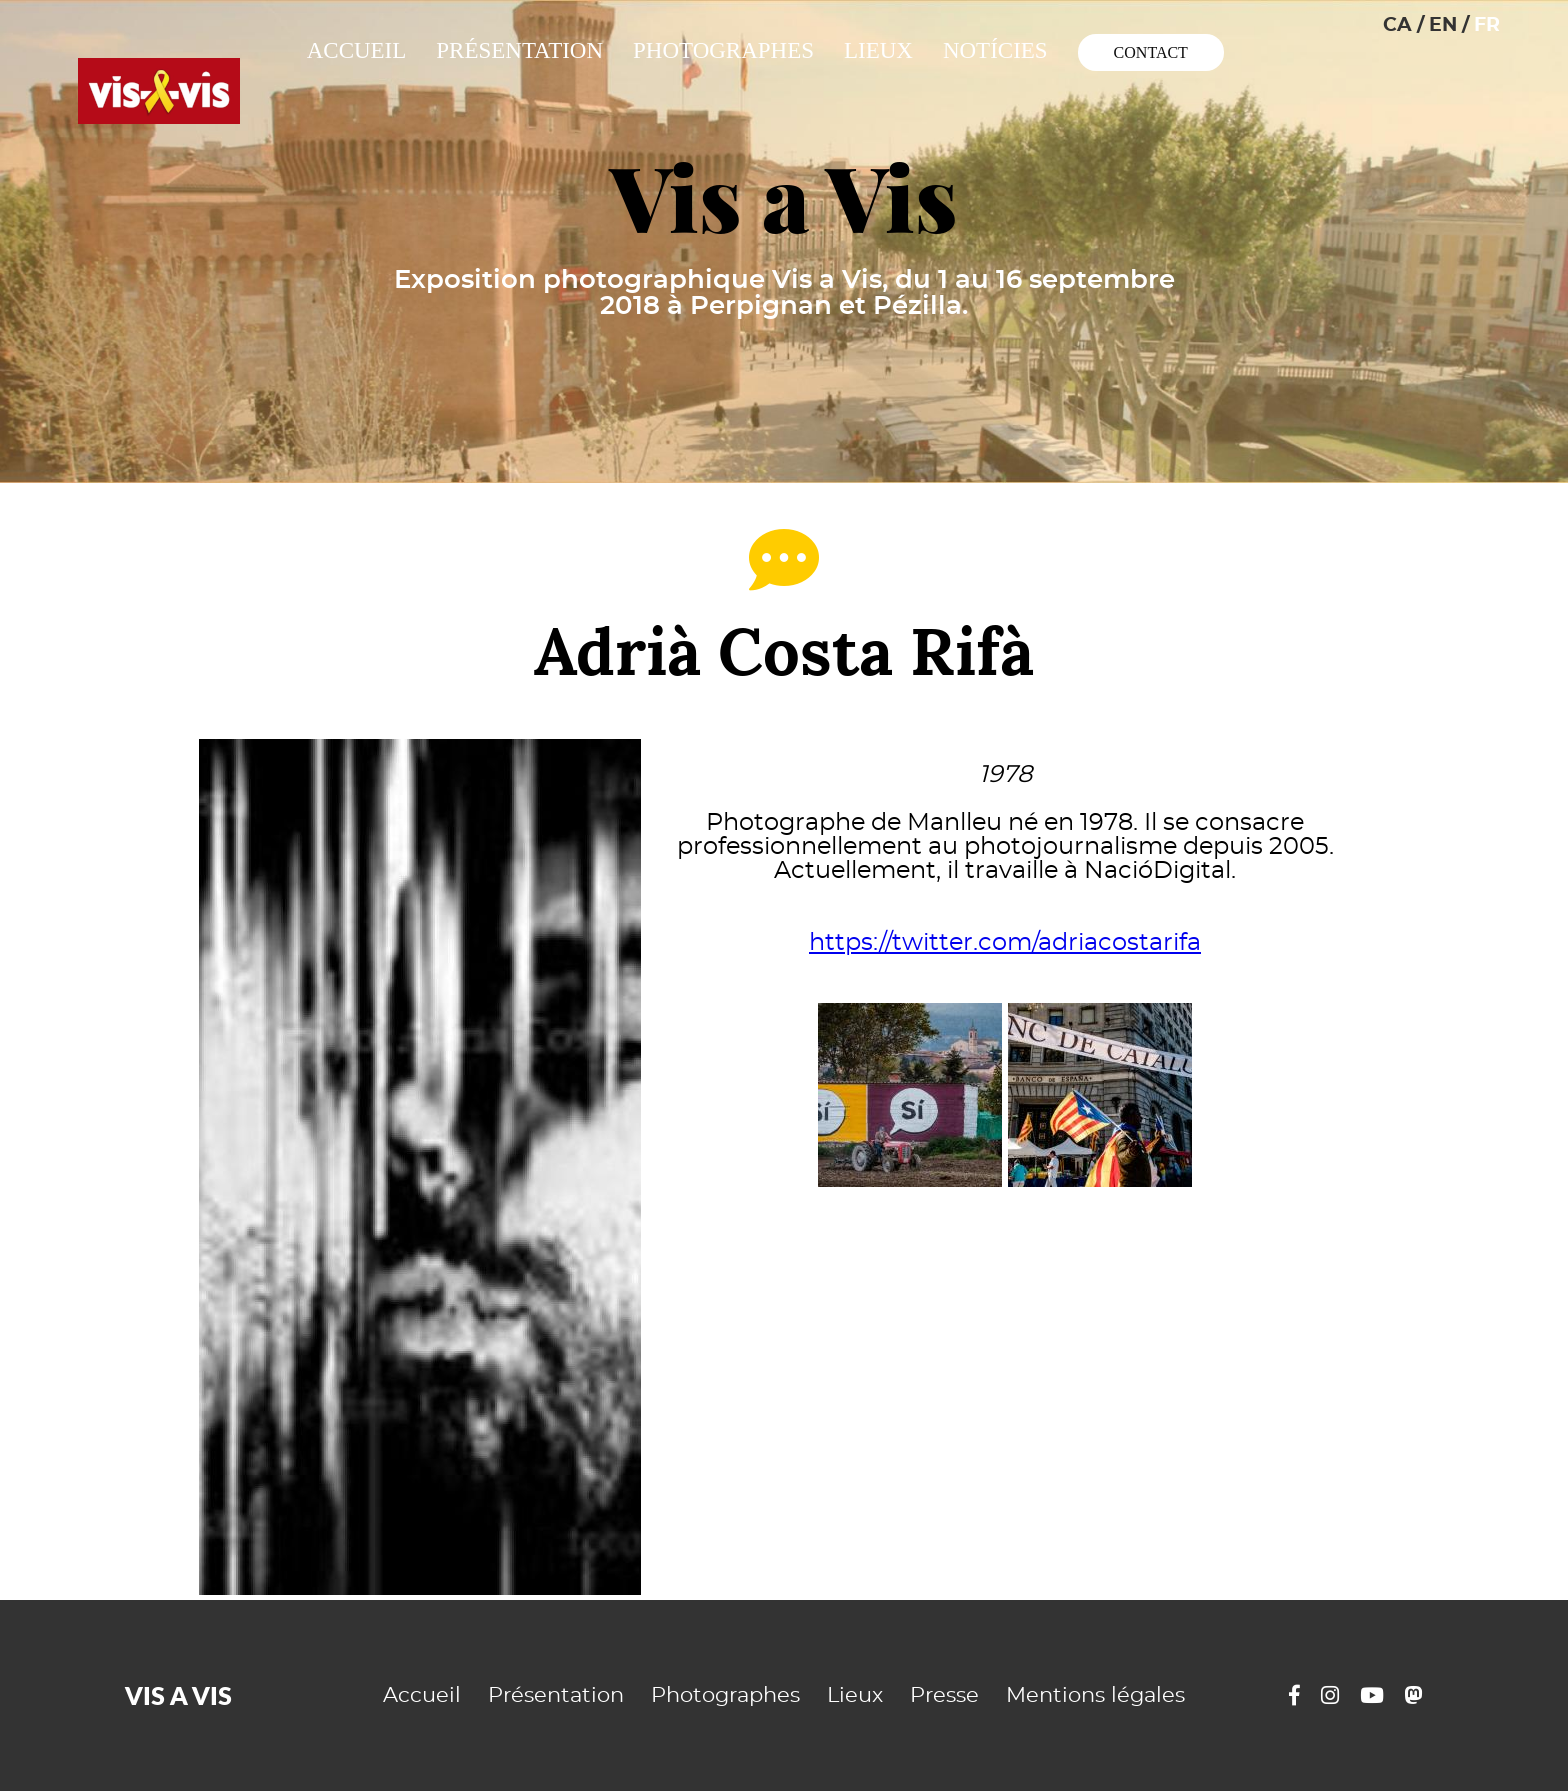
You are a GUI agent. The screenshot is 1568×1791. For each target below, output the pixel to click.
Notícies (995, 50)
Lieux (878, 50)
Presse (944, 1695)
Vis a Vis (784, 199)
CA (1397, 25)
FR (1487, 25)
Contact (1151, 52)
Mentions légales (1095, 1695)
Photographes (723, 50)
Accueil (357, 50)
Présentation (519, 50)
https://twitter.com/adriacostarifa (1005, 943)
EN (1443, 25)
